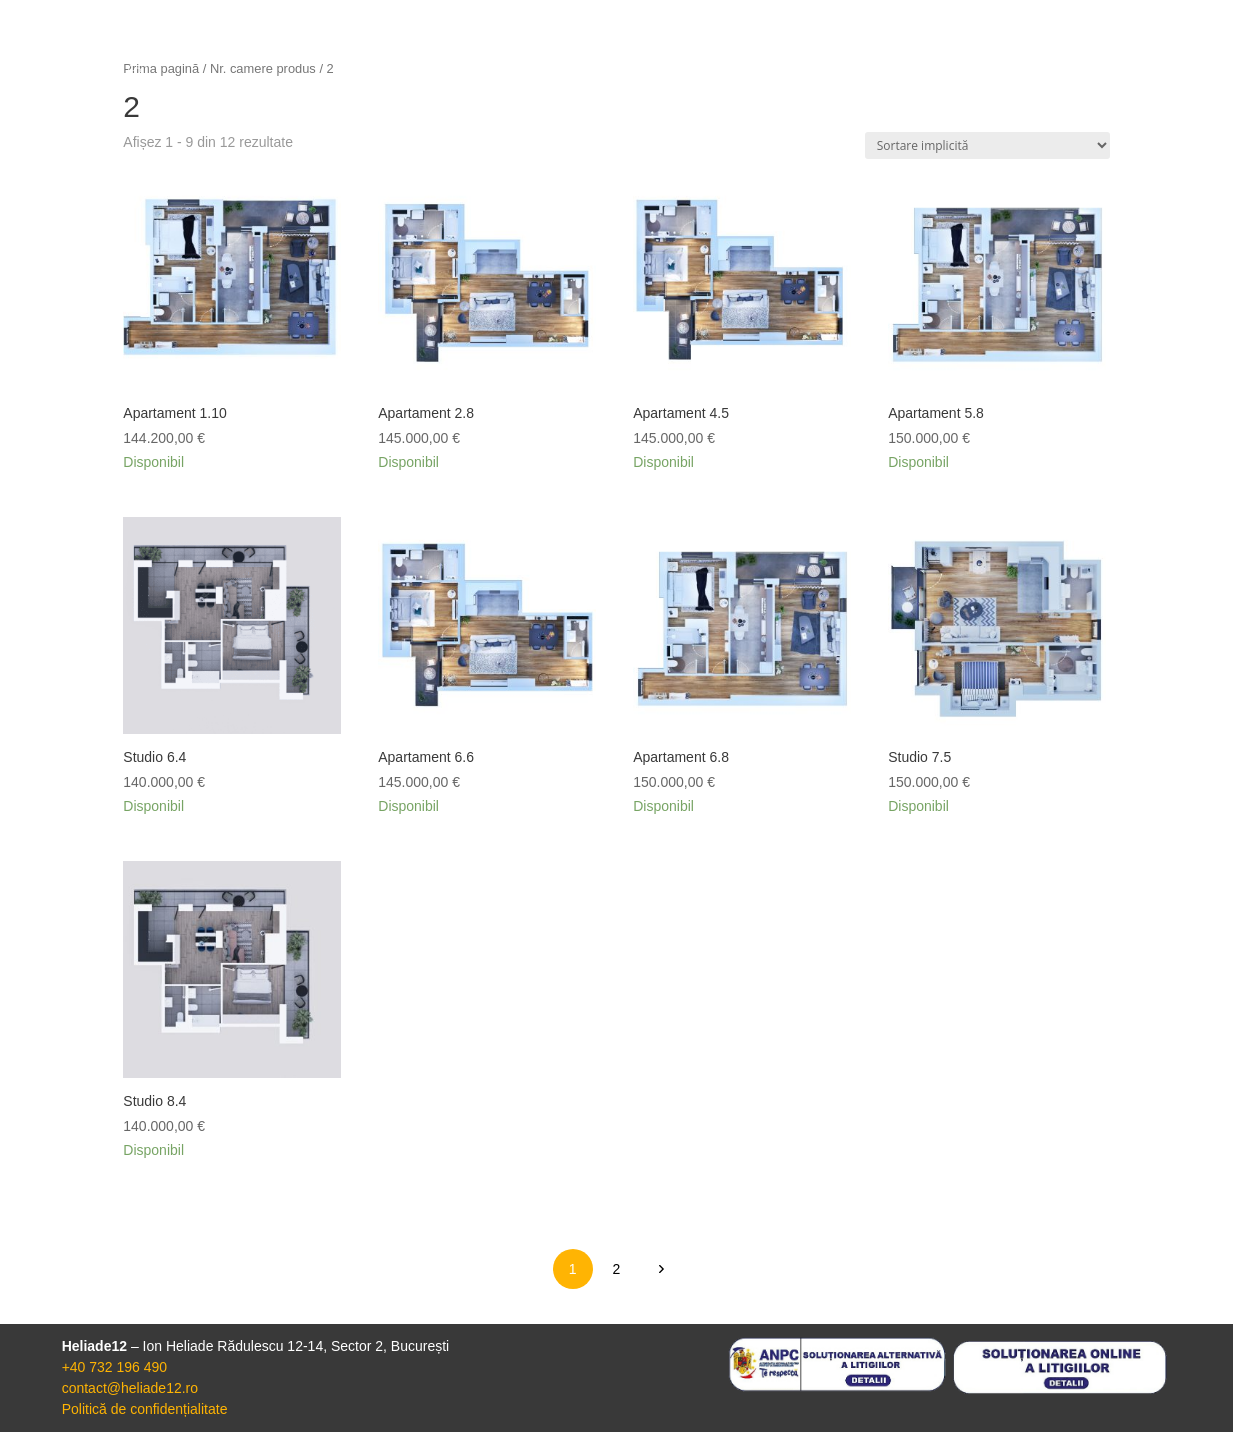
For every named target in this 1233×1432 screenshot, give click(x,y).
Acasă (779, 87)
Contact (1128, 87)
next (660, 1268)
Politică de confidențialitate (145, 1409)
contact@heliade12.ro (130, 1388)
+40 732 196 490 (115, 1367)
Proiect (877, 87)
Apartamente (1001, 87)
